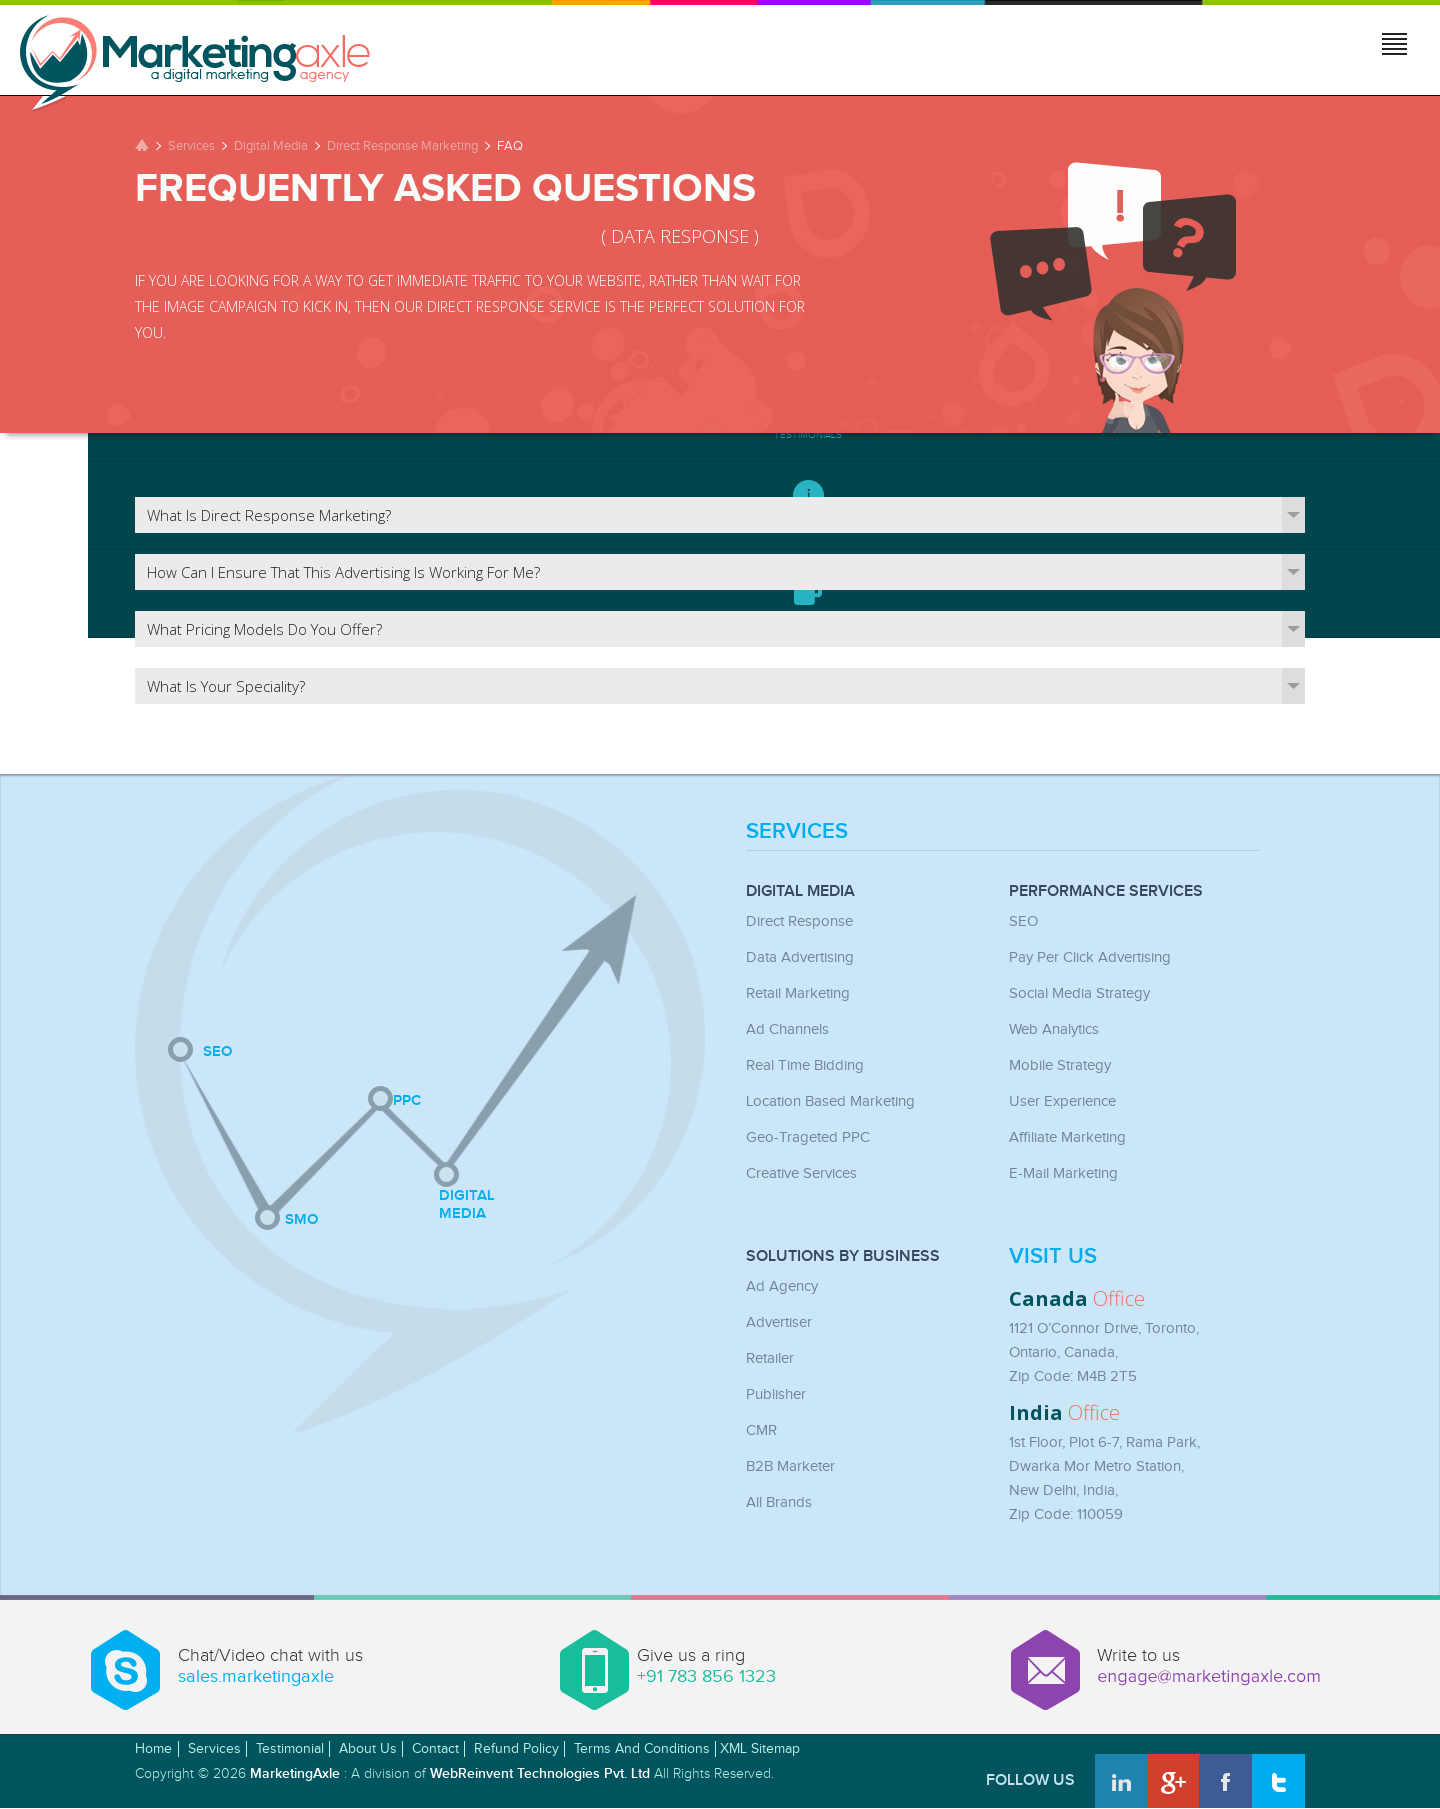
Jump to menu (1396, 47)
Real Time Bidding (805, 1065)
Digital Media (271, 146)
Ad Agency (782, 1286)
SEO (1023, 921)
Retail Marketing (798, 993)
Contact (435, 1749)
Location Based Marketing (830, 1101)
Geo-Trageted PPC (808, 1137)
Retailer (770, 1358)
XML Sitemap (760, 1749)
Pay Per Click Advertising (1090, 957)
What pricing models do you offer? (726, 629)
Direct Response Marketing (402, 146)
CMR (761, 1430)
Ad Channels (787, 1029)
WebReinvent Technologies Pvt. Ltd (540, 1773)
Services (191, 146)
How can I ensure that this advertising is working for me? (726, 572)
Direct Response (799, 921)
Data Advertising (800, 957)
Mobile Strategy (1060, 1065)
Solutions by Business (843, 1257)
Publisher (776, 1394)
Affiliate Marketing (1067, 1137)
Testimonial (290, 1749)
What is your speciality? (726, 686)
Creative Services (801, 1173)
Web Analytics (1054, 1029)
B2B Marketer (790, 1466)
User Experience (1062, 1101)
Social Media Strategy (1079, 993)
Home (153, 1749)
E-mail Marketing (1063, 1173)
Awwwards (1377, 1746)
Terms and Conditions (642, 1749)
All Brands (779, 1502)
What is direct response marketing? (726, 515)
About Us (368, 1749)
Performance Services (1106, 892)
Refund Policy (516, 1749)
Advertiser (779, 1322)
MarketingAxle (295, 1773)
